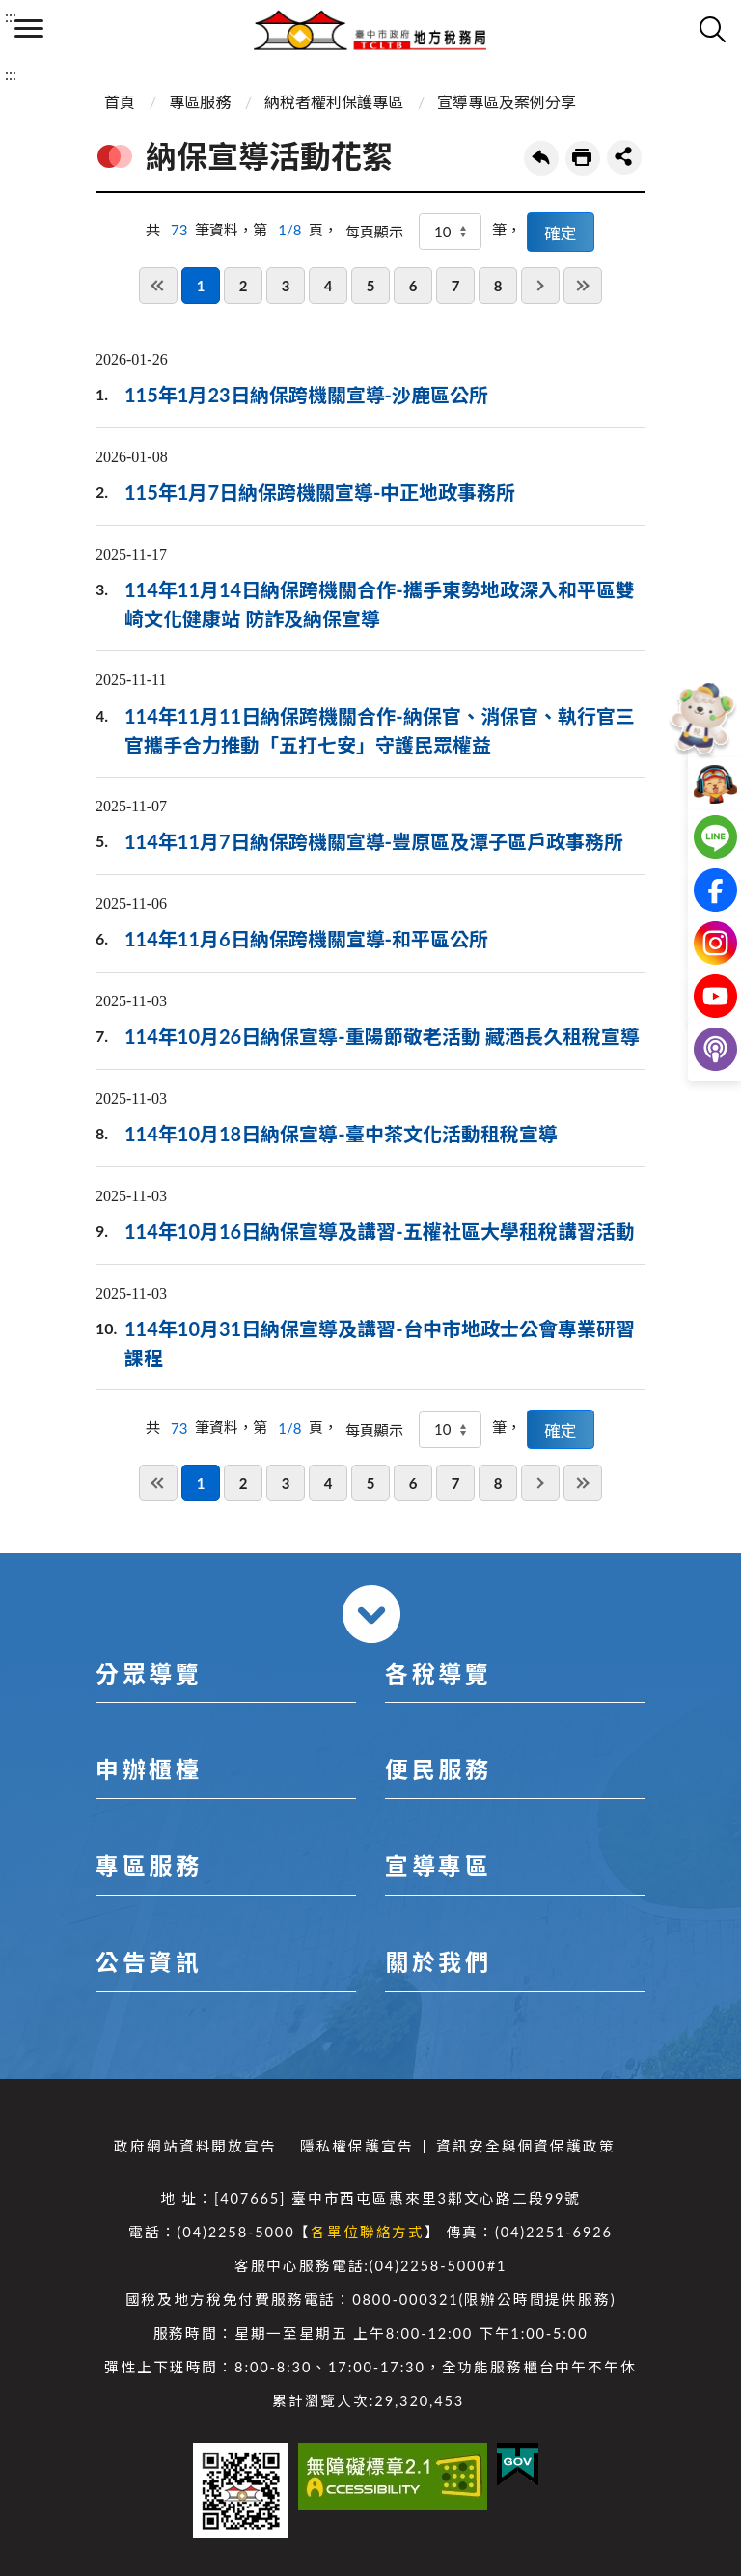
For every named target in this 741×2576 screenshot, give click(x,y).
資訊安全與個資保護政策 (525, 2146)
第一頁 (158, 285)
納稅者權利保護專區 (333, 102)
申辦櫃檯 (149, 1769)
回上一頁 (541, 158)
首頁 (119, 102)
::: (10, 16)
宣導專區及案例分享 (506, 102)
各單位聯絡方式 (368, 2232)
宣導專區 (438, 1865)
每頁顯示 (374, 231)
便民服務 (438, 1769)
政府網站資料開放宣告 (195, 2146)
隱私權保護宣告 (357, 2146)
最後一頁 (582, 285)
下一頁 (540, 285)
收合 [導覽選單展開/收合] (371, 1614)
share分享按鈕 (624, 157)
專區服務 (200, 102)
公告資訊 (149, 1962)
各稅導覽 (438, 1673)
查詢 (712, 29)
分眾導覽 (149, 1673)
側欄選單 (28, 28)
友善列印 (582, 158)
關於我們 (438, 1962)
